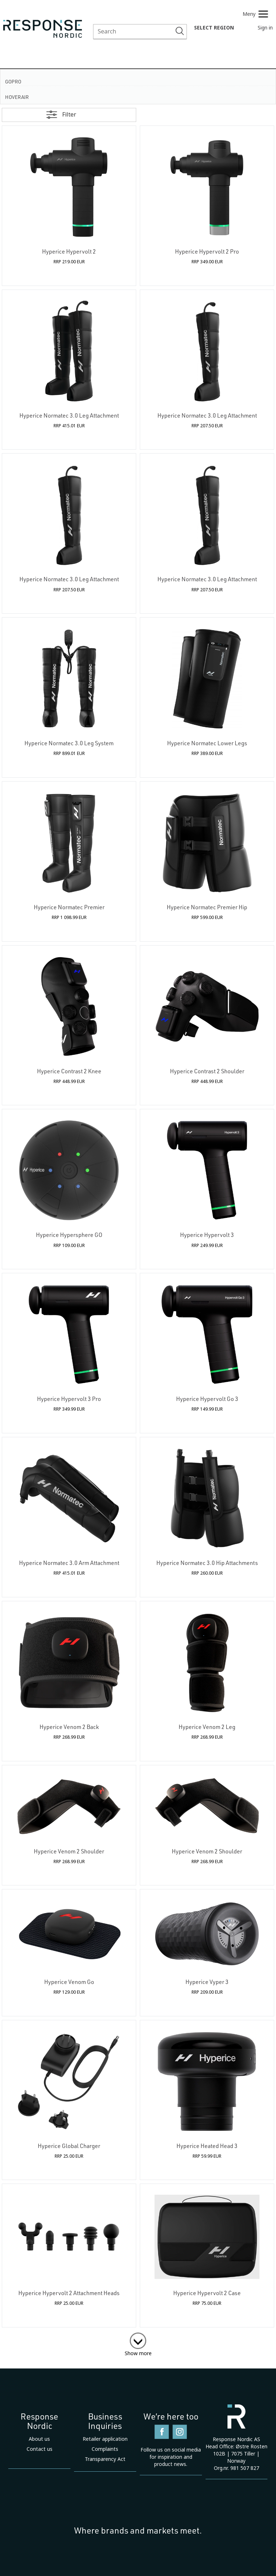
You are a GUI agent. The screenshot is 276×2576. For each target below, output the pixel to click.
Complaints (105, 2449)
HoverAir (17, 97)
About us (39, 2439)
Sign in (265, 27)
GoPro (13, 81)
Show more (138, 2353)
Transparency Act (105, 2459)
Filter (69, 114)
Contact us (39, 2449)
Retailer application (105, 2439)
